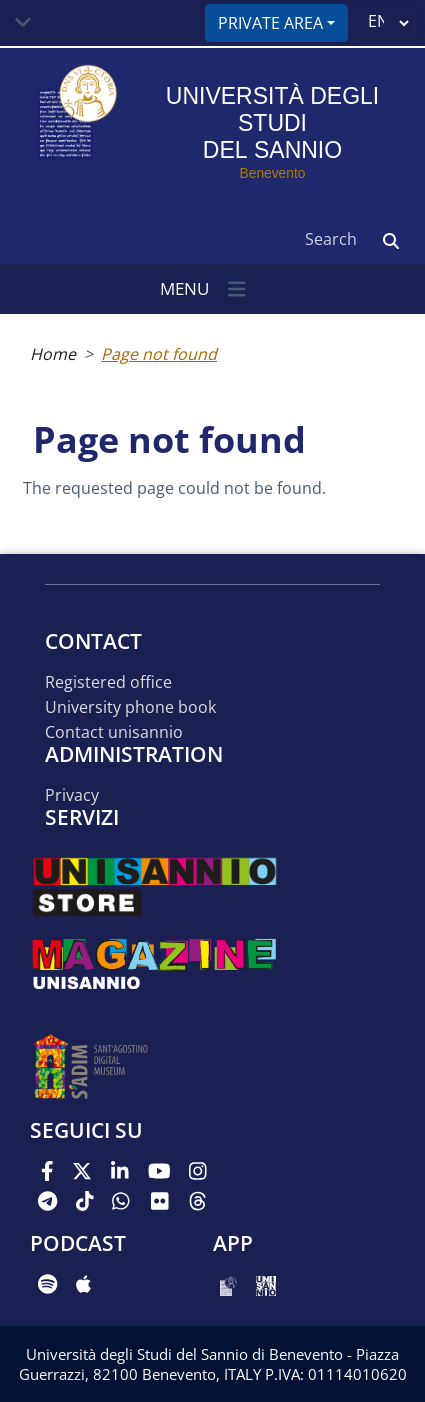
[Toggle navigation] (23, 23)
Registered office (108, 682)
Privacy (72, 795)
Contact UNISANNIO (114, 732)
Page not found (159, 354)
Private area (270, 23)
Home (53, 354)
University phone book (130, 707)
